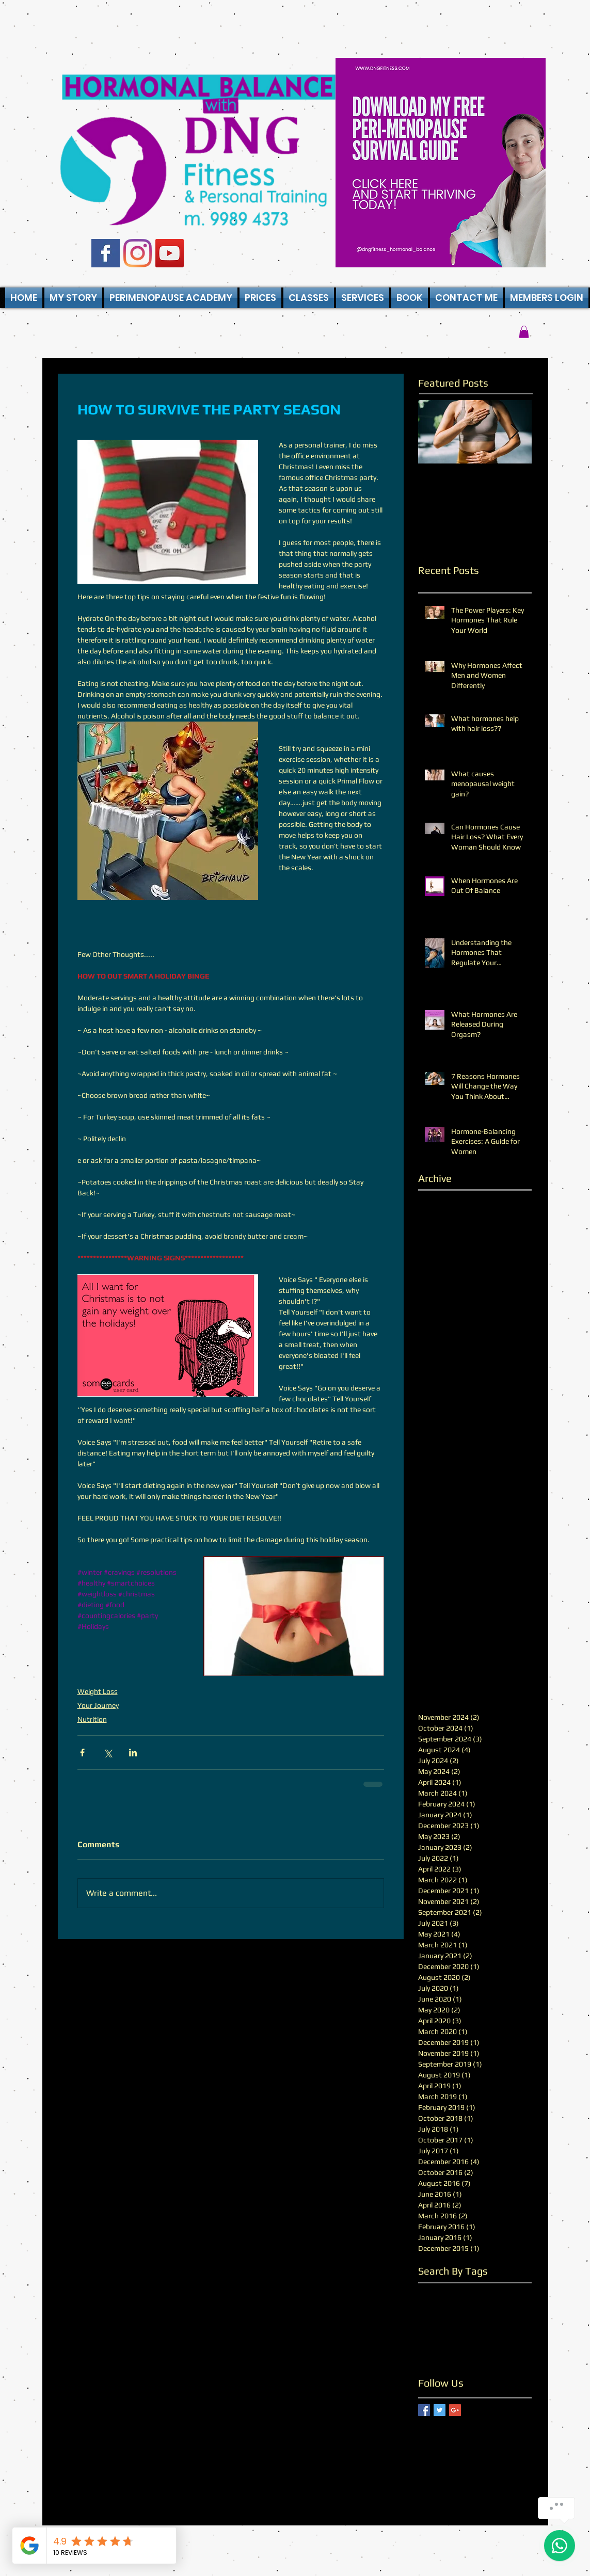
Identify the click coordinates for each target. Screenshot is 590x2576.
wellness (431, 2355)
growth (512, 2306)
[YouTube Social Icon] (169, 253)
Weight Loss (97, 1691)
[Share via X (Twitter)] (108, 1752)
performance (476, 2339)
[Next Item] (515, 432)
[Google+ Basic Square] (455, 2410)
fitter (486, 2306)
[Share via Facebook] (82, 1752)
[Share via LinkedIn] (133, 1752)
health (447, 2322)
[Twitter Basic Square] (439, 2410)
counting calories (477, 2290)
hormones (509, 2322)
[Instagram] (137, 253)
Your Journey (98, 1705)
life (422, 2339)
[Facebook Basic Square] (105, 253)
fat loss (430, 2306)
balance (430, 2290)
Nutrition (92, 1719)
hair (424, 2322)
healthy (475, 2322)
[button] (308, 297)
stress (513, 2339)
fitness (460, 2306)
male (441, 2339)
